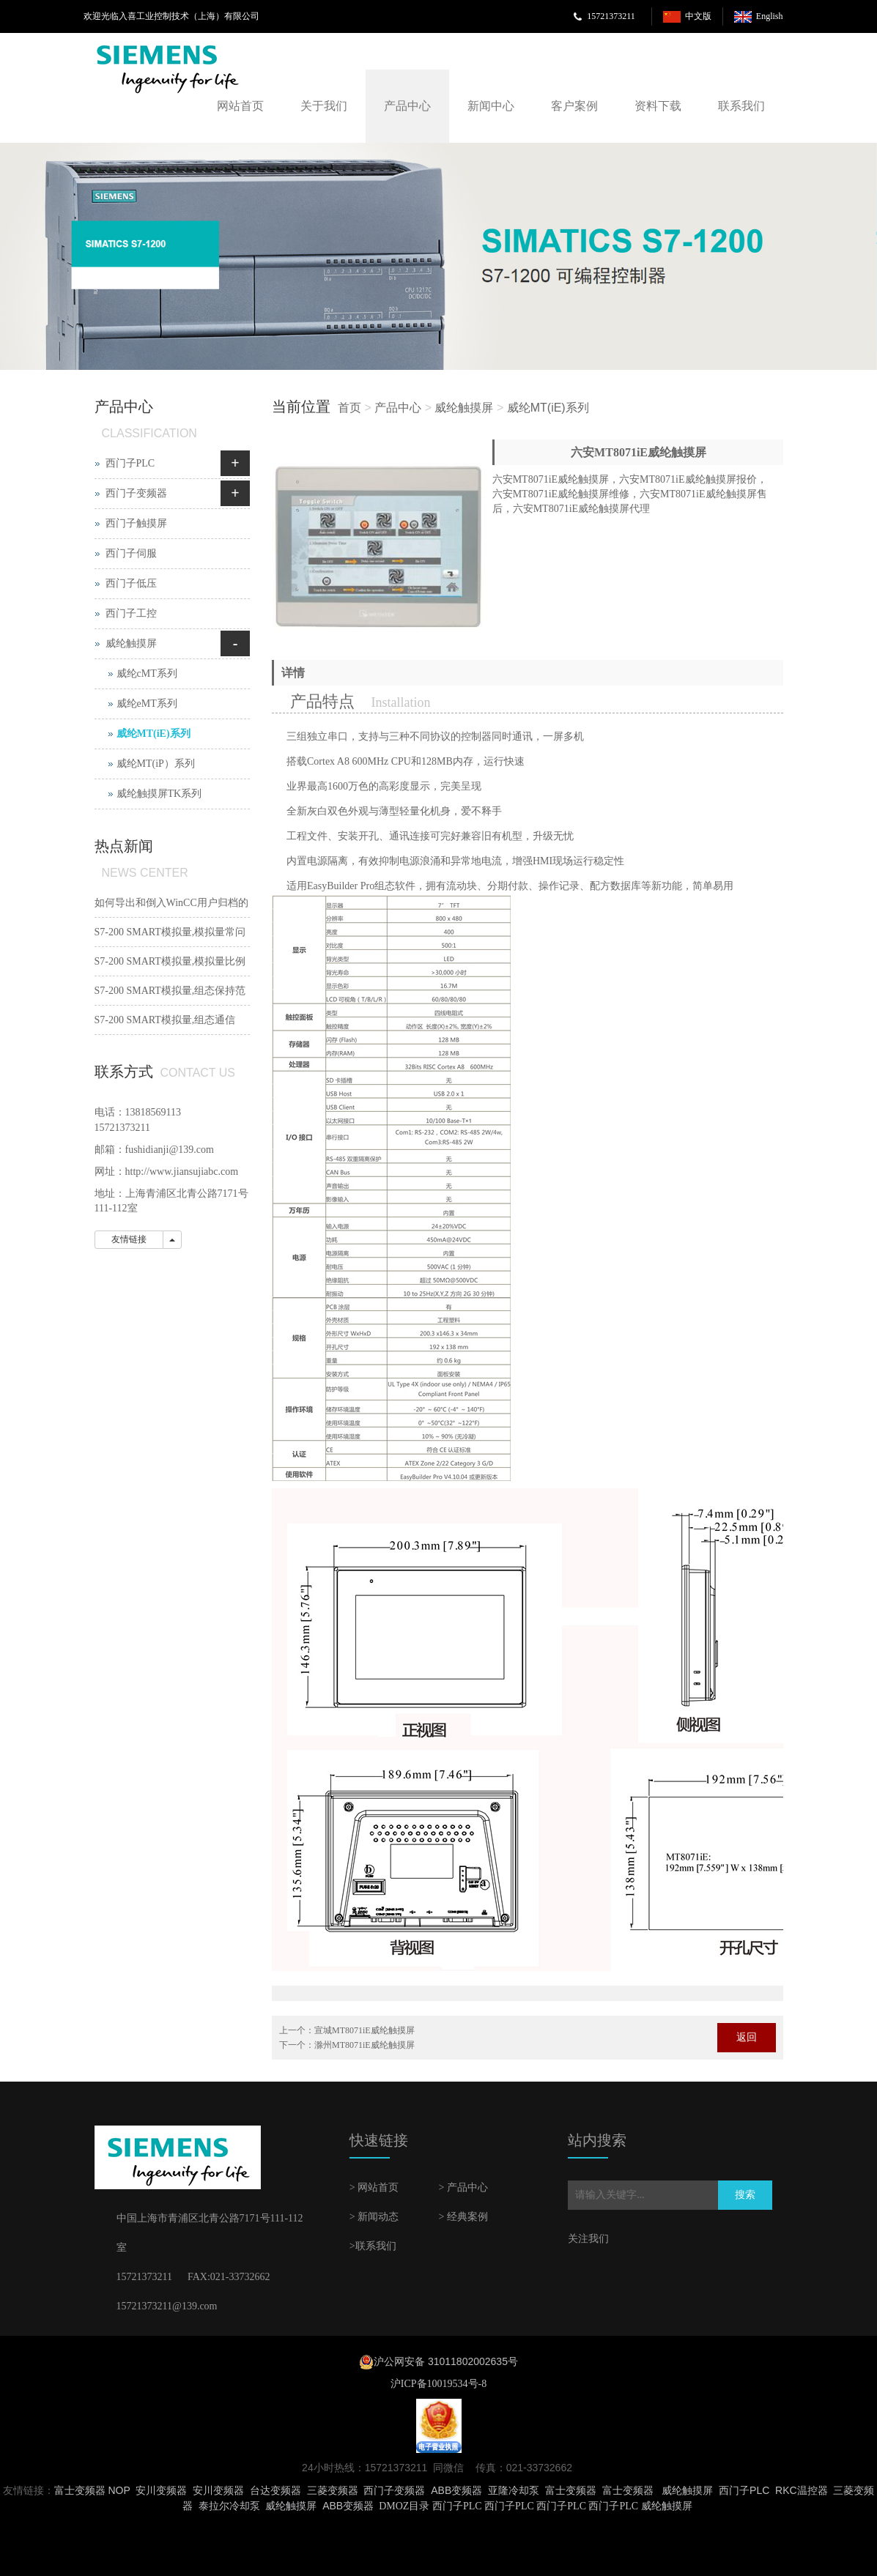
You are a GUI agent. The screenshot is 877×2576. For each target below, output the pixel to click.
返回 (746, 2037)
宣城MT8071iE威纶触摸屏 (364, 2030)
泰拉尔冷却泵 (229, 2506)
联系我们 (741, 106)
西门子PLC (130, 463)
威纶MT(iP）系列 (155, 763)
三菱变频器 (332, 2490)
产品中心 (407, 106)
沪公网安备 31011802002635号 (446, 2361)
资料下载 (657, 106)
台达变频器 (275, 2490)
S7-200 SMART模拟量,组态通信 (165, 1019)
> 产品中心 (462, 2187)
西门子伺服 (131, 553)
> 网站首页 (374, 2187)
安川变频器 (161, 2490)
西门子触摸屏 (136, 523)
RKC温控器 (801, 2490)
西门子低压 (131, 583)
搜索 (745, 2194)
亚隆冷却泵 (513, 2490)
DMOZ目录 (404, 2506)
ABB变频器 (456, 2490)
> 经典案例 (462, 2216)
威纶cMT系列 (146, 673)
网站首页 (240, 106)
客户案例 (574, 106)
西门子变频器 (136, 493)
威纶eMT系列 (146, 703)
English (769, 16)
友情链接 (129, 1239)
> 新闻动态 (374, 2216)
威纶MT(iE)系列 (548, 407)
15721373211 (611, 16)
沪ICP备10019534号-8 (438, 2383)
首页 (349, 407)
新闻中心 (490, 106)
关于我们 (323, 106)
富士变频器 (80, 2490)
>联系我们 (372, 2246)
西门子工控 (131, 613)
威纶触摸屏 (463, 407)
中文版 (698, 16)
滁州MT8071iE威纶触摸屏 (364, 2045)
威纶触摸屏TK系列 (159, 793)
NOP (119, 2490)
